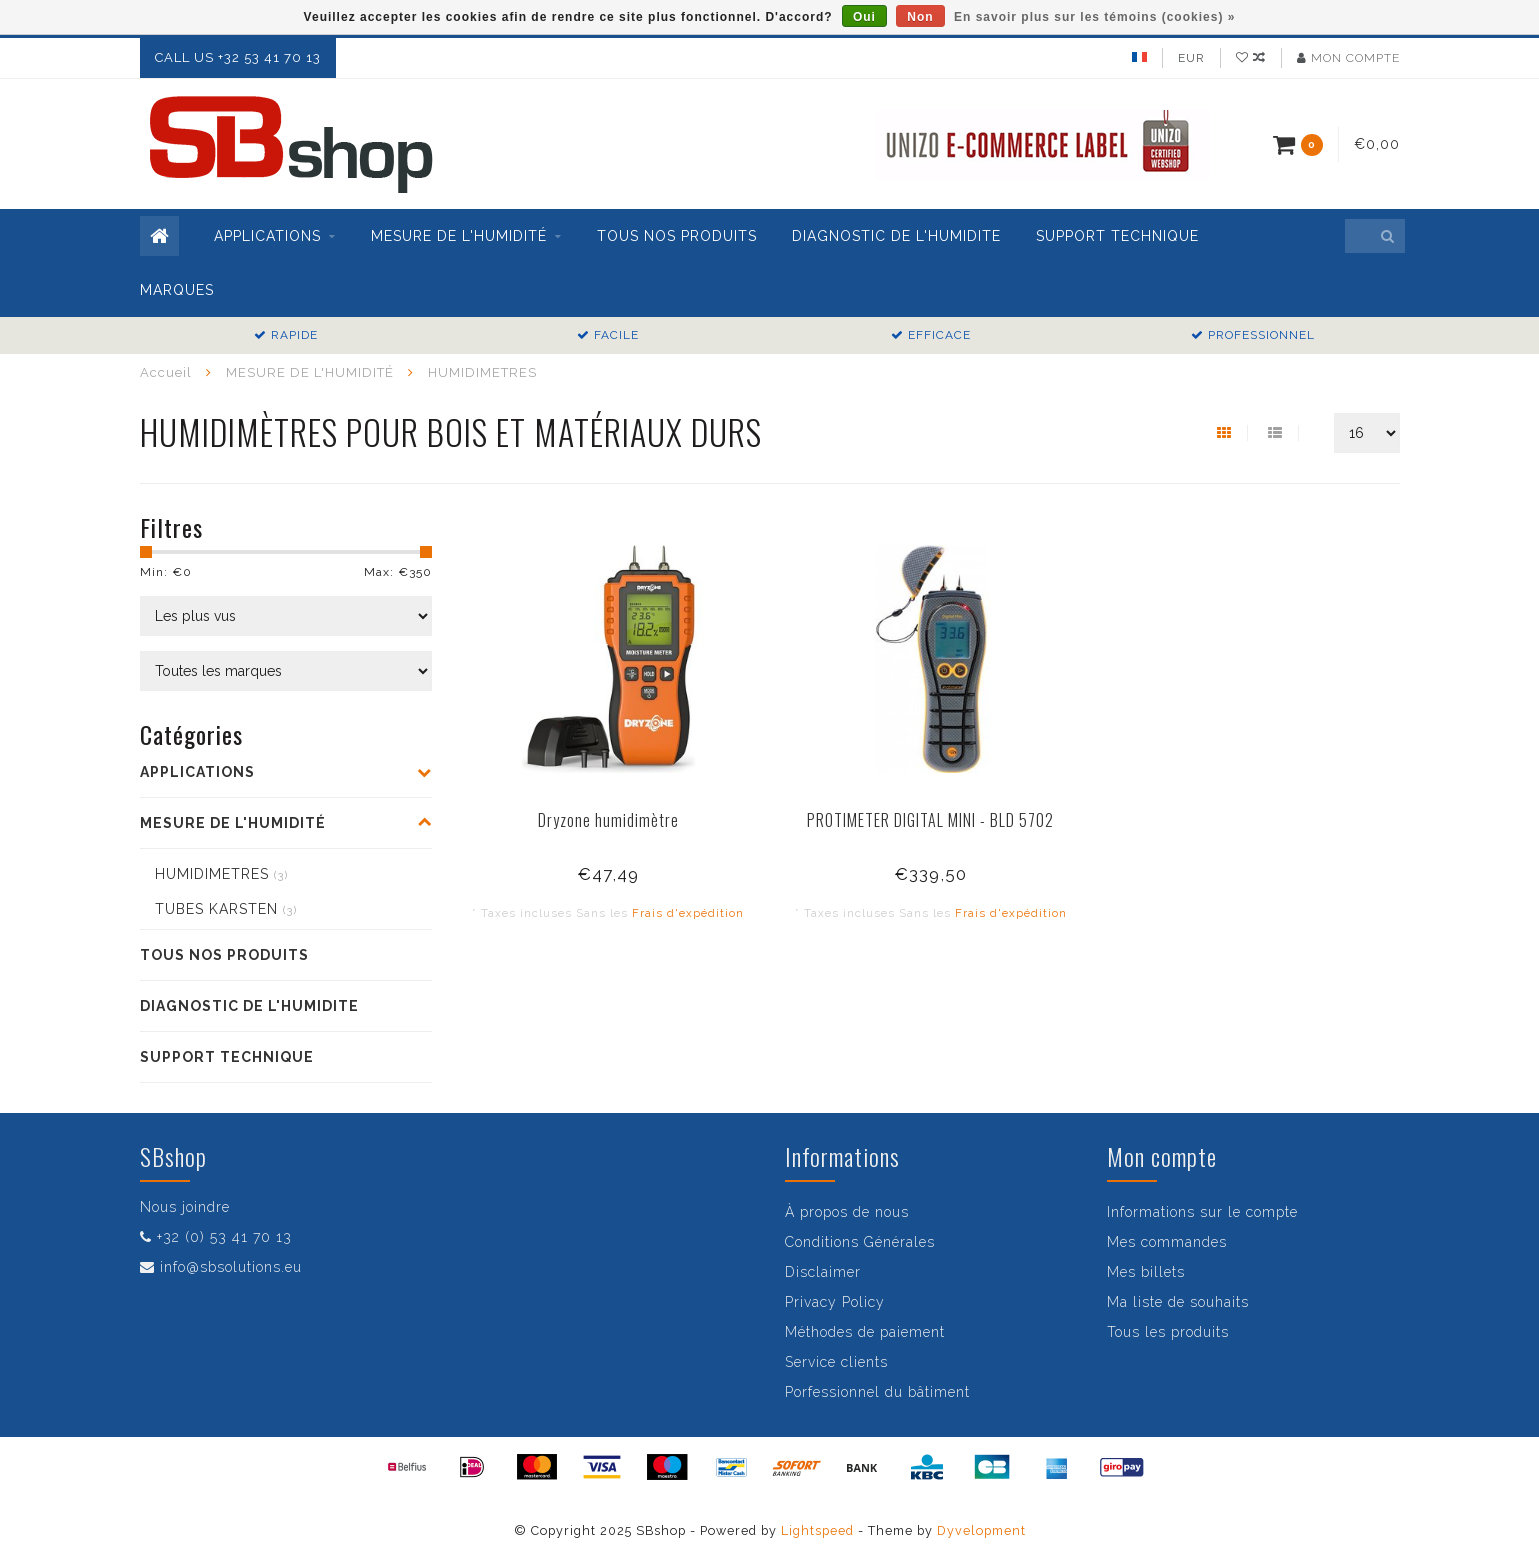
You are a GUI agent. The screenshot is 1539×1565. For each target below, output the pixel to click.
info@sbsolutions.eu (231, 1267)
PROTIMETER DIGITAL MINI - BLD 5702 (930, 820)
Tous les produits (1168, 1332)
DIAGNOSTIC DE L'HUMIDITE (896, 236)
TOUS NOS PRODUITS (677, 236)
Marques (177, 290)
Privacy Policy (835, 1302)
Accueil (166, 372)
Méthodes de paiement (865, 1332)
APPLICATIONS (267, 236)
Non (920, 17)
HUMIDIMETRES (221, 874)
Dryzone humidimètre (608, 820)
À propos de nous (847, 1212)
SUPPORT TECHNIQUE (1117, 236)
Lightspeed (817, 1530)
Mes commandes (1167, 1242)
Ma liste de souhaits (1178, 1302)
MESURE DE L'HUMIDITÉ (459, 236)
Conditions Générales (860, 1242)
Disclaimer (823, 1272)
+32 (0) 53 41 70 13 (224, 1237)
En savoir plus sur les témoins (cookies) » (1094, 17)
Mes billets (1146, 1272)
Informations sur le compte (1202, 1212)
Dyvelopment (981, 1530)
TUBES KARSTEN (226, 909)
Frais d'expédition (688, 913)
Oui (864, 17)
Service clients (836, 1362)
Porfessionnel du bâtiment (877, 1392)
